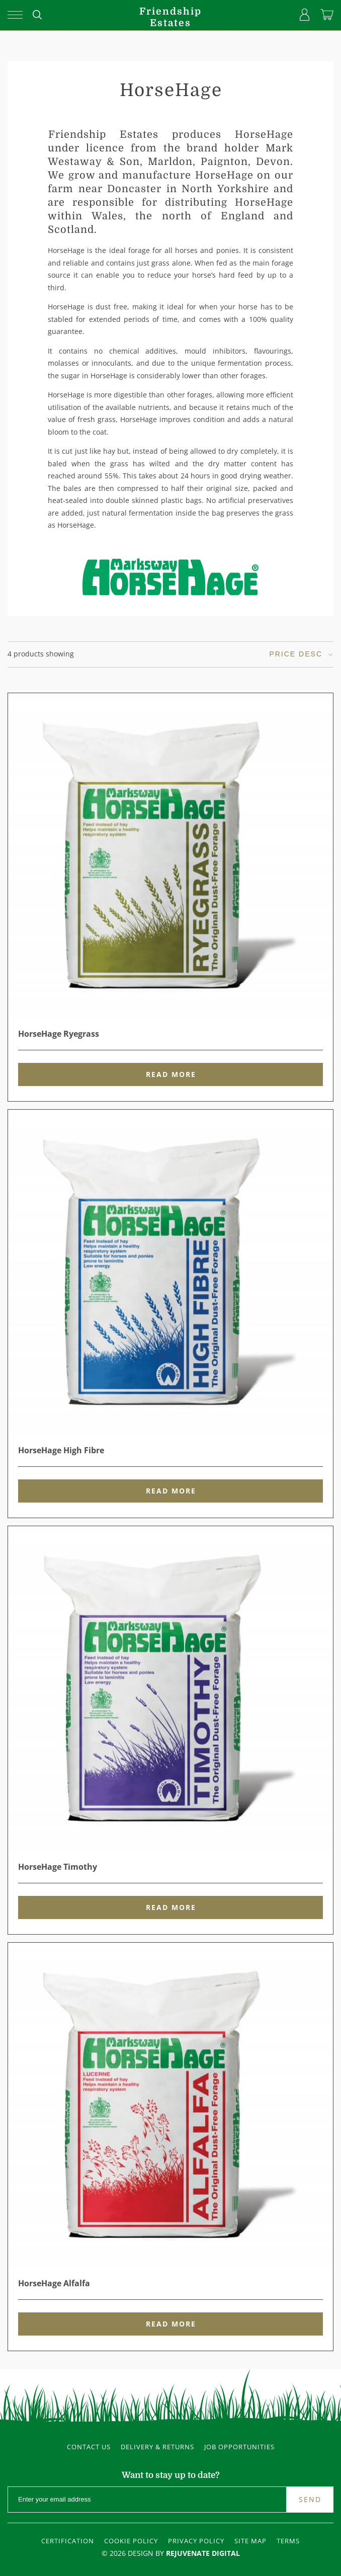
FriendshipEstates (170, 17)
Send (310, 2499)
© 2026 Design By (171, 2553)
